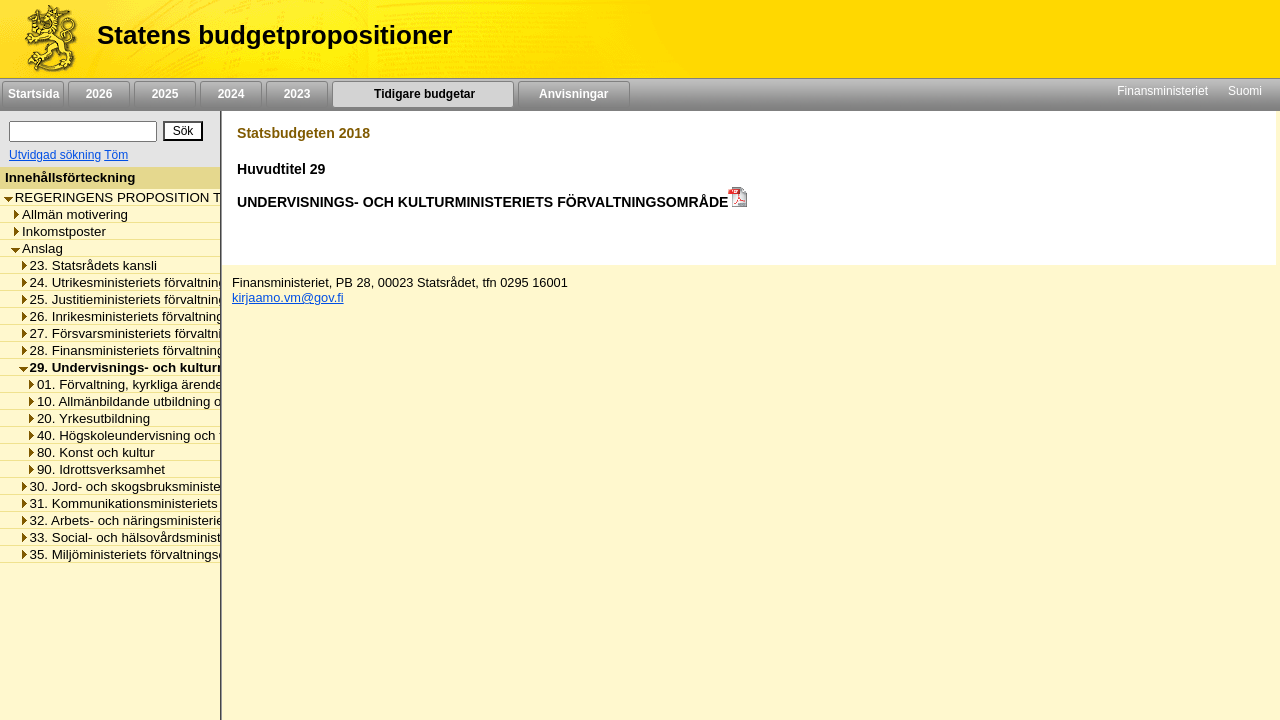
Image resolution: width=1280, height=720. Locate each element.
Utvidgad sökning (55, 155)
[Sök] (83, 131)
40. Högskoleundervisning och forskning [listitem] (149, 435)
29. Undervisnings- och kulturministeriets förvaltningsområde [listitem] (219, 367)
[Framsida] (43, 39)
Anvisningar (574, 94)
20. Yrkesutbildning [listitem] (88, 418)
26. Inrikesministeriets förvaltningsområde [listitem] (147, 316)
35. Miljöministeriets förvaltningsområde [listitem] (141, 554)
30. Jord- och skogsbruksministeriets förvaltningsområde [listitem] (191, 486)
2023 (297, 94)
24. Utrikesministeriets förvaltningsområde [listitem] (148, 282)
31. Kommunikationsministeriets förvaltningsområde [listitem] (177, 503)
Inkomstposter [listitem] (58, 231)
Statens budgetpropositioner (274, 35)
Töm (116, 155)
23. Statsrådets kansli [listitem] (88, 265)
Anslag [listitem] (37, 248)
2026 (99, 94)
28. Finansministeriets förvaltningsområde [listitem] (148, 350)
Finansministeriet (1162, 91)
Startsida (33, 94)
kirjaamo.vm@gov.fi (288, 297)
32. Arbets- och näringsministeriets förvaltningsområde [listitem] (185, 520)
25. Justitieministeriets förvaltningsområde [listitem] (148, 299)
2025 (165, 94)
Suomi (1245, 91)
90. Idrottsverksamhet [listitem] (95, 469)
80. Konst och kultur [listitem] (90, 452)
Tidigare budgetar (422, 94)
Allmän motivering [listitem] (69, 214)
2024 (231, 94)
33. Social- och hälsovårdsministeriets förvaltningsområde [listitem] (195, 537)
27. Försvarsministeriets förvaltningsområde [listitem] (154, 333)
